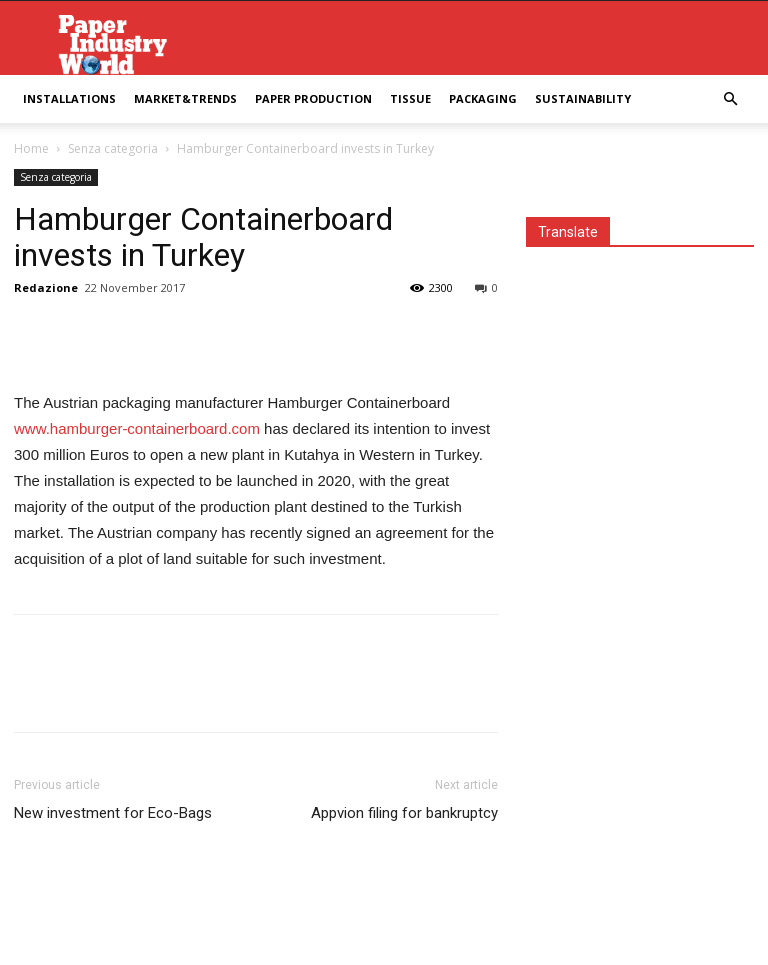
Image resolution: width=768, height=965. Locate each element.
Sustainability (583, 98)
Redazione (46, 287)
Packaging (483, 98)
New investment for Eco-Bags (113, 813)
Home (31, 148)
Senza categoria (113, 148)
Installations (69, 98)
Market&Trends (185, 98)
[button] (730, 99)
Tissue (410, 98)
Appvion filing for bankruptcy (404, 813)
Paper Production (313, 98)
